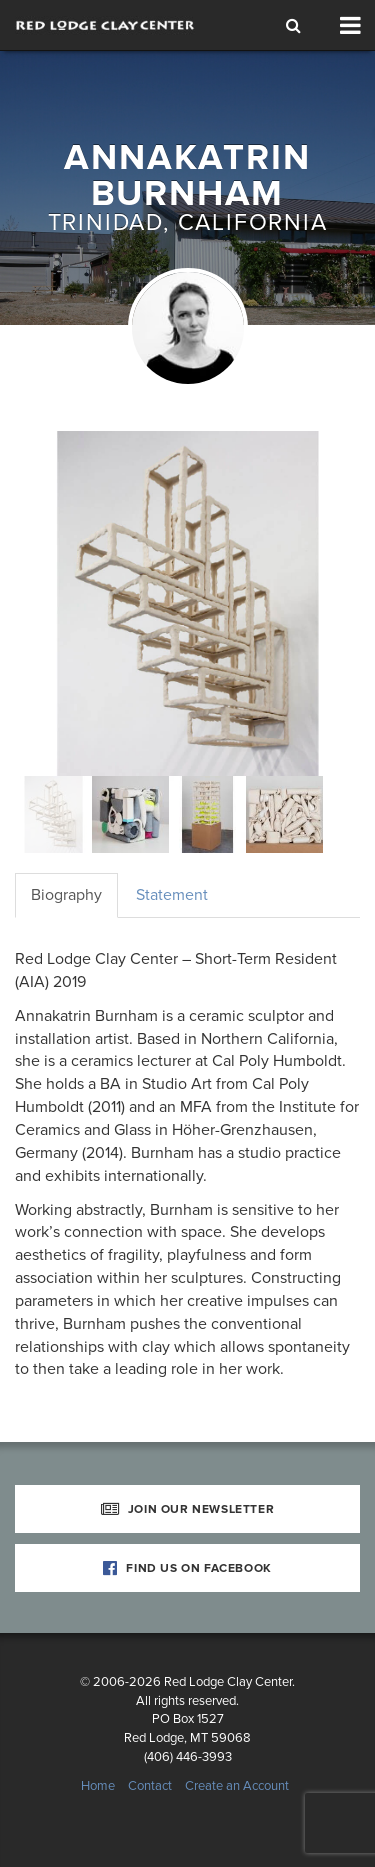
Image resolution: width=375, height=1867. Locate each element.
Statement (172, 895)
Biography (66, 895)
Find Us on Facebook (187, 1568)
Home (98, 1786)
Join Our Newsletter (188, 1509)
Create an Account (237, 1786)
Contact (150, 1786)
